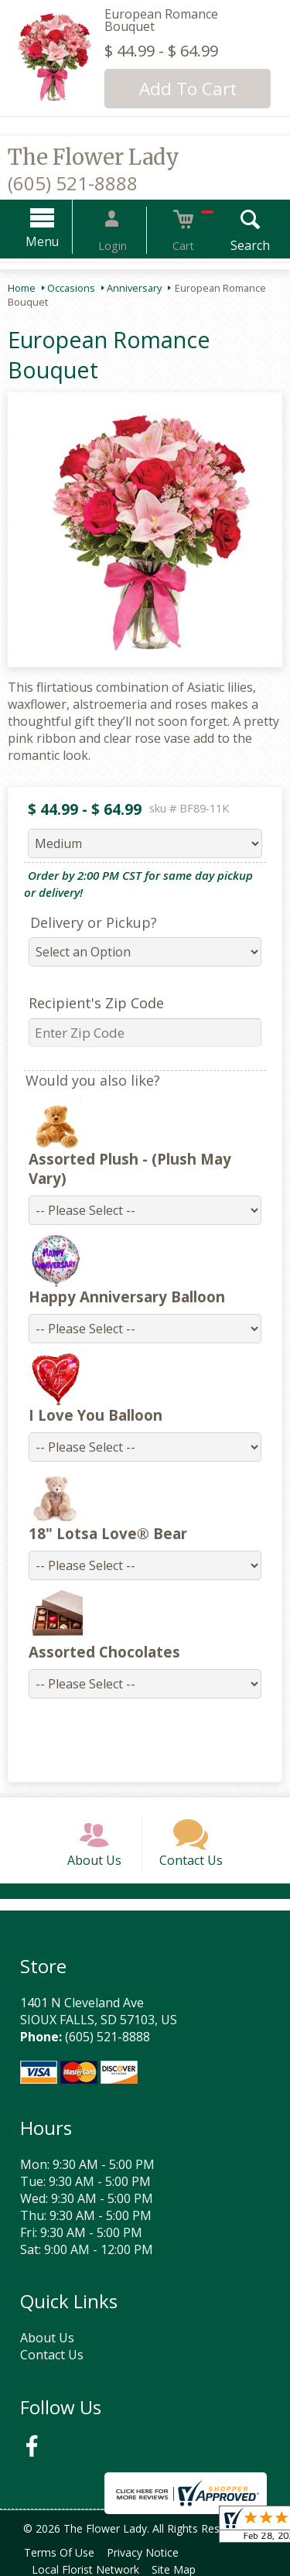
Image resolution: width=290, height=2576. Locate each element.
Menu (60, 241)
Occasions (71, 288)
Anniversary (134, 288)
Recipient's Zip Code (87, 1003)
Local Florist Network (88, 2568)
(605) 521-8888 (73, 183)
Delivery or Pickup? (84, 922)
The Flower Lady (93, 157)
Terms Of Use (62, 2551)
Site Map (183, 2568)
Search (231, 245)
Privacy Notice (152, 2551)
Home (22, 288)
